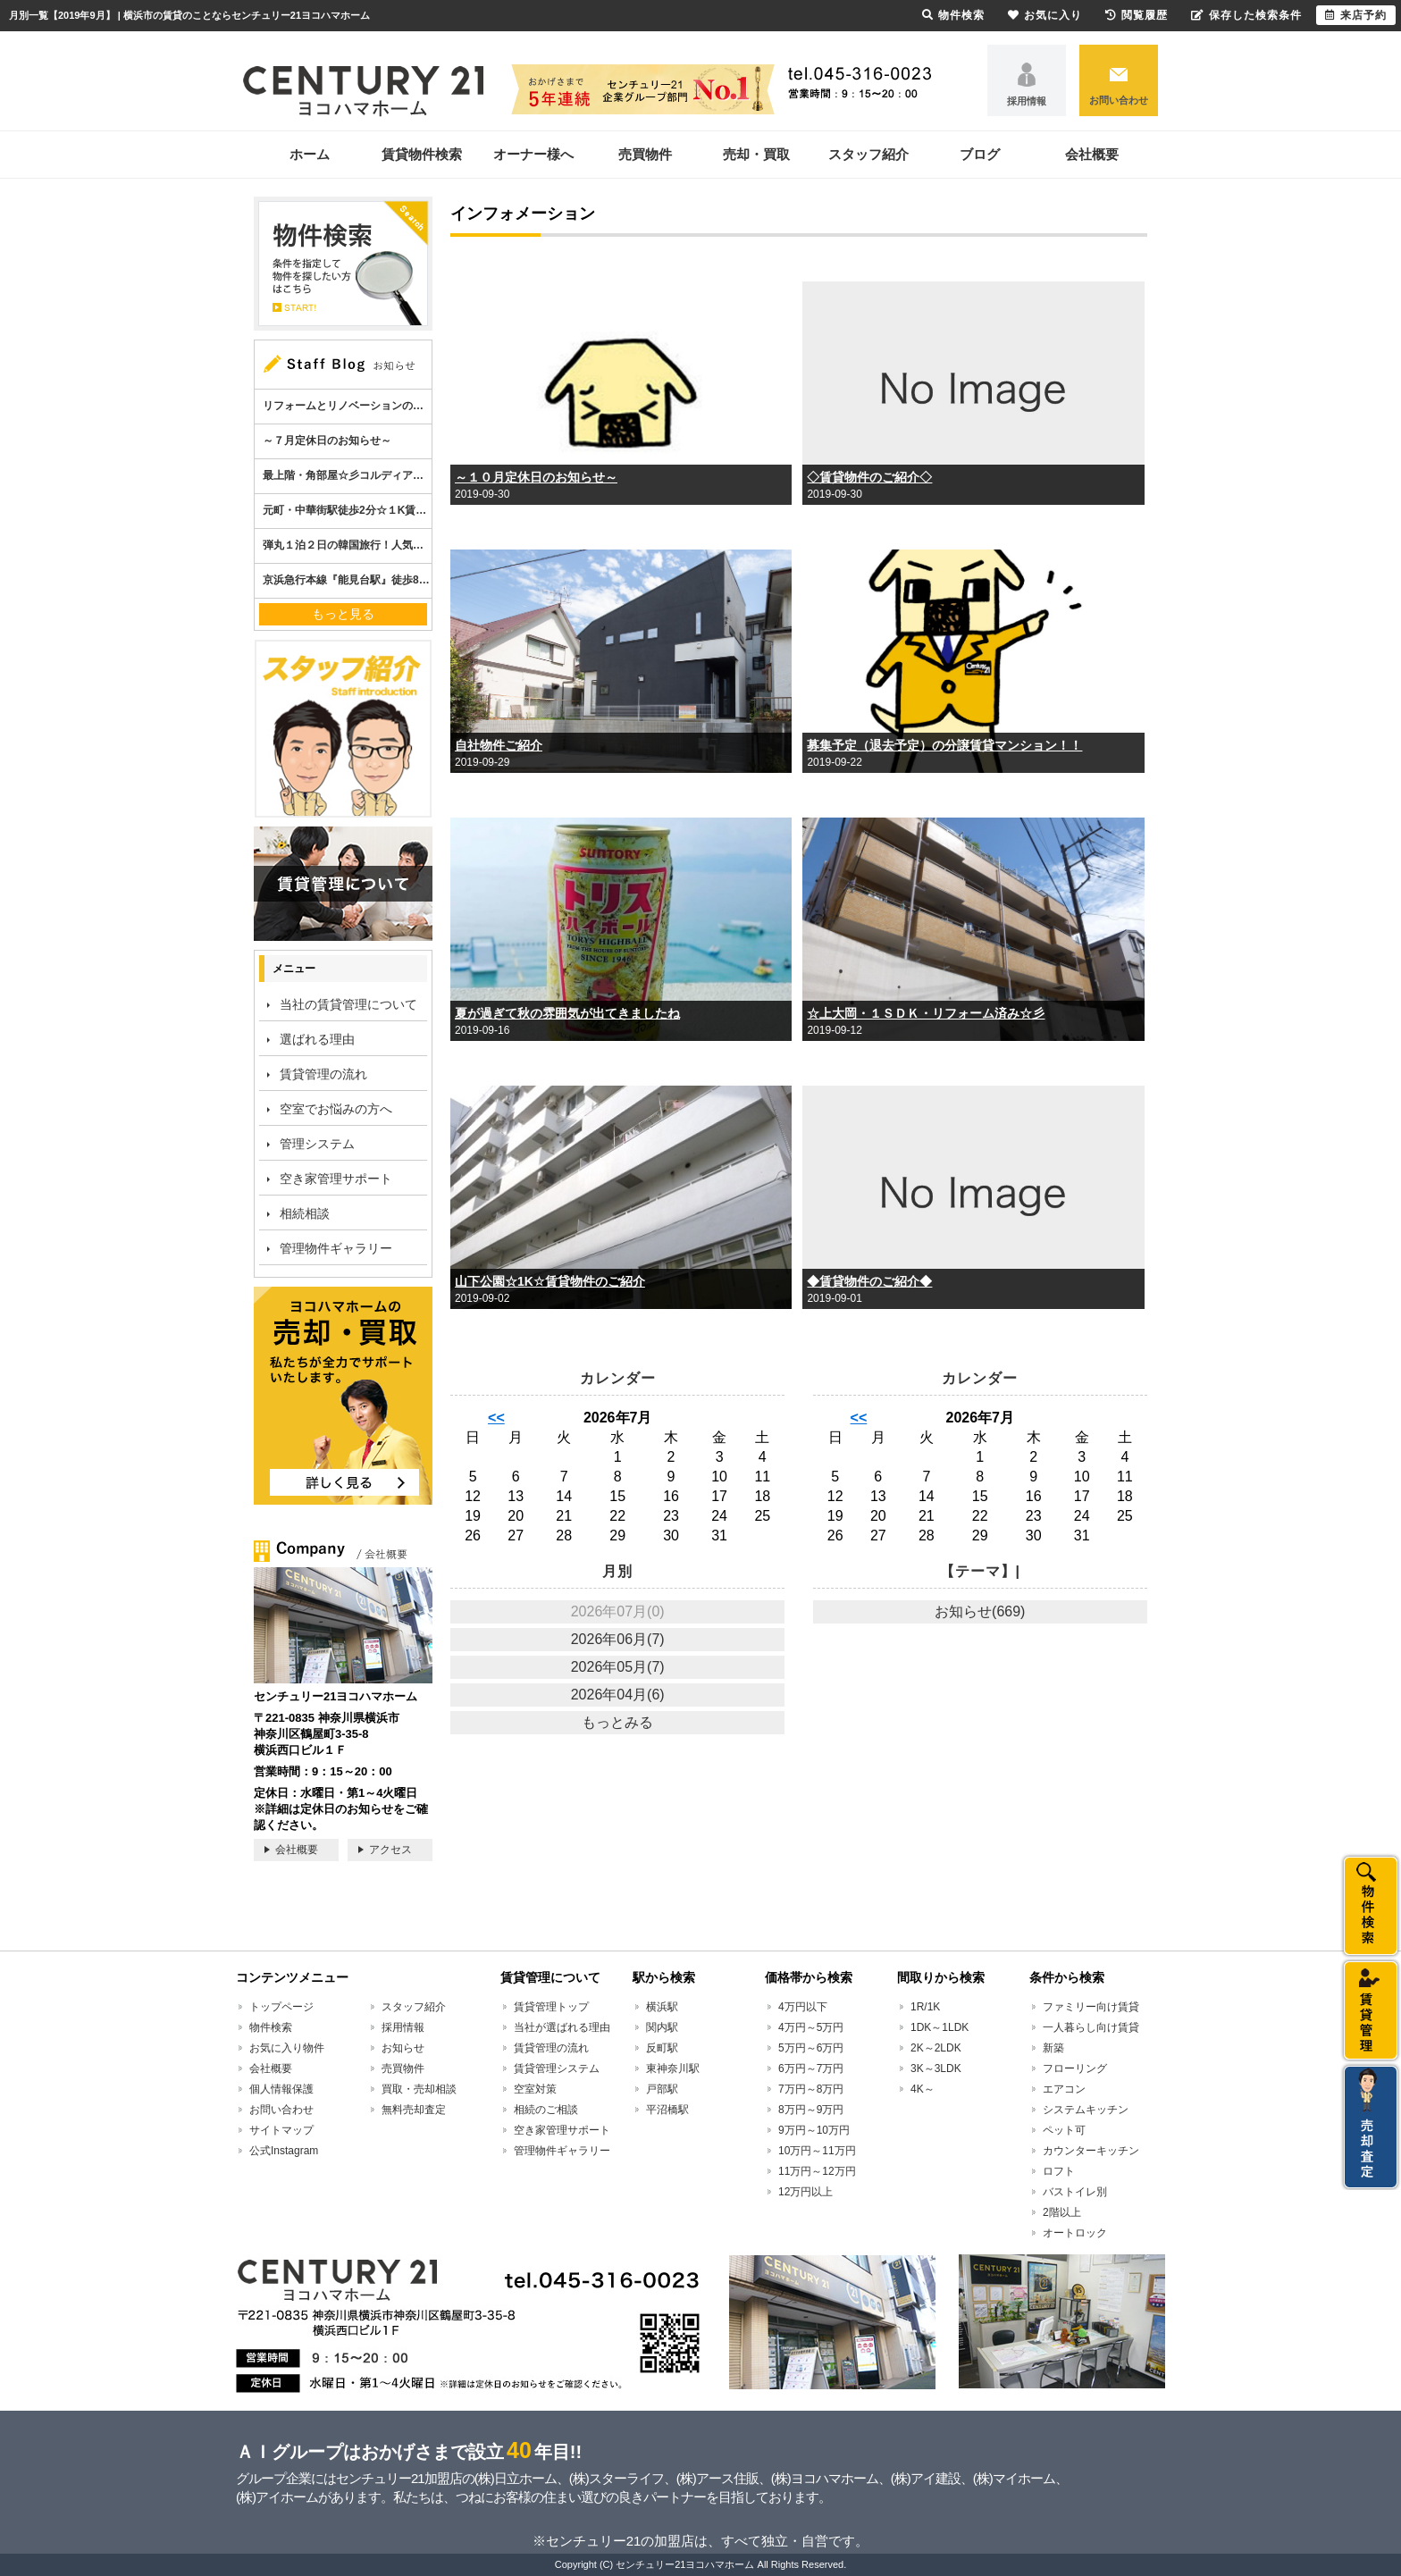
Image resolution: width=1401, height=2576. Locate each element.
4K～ (922, 2089)
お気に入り (1045, 15)
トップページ (281, 2007)
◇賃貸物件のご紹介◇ (869, 477)
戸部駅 (662, 2089)
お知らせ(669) (980, 1611)
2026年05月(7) (618, 1666)
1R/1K (925, 2007)
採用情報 (1026, 101)
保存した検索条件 (1246, 15)
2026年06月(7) (618, 1639)
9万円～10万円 (814, 2130)
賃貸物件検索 (422, 154)
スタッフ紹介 (868, 154)
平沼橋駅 (667, 2109)
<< (496, 1417)
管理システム (317, 1144)
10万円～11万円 (817, 2150)
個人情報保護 (281, 2089)
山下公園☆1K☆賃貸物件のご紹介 (550, 1281)
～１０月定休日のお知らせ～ (536, 477)
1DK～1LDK (939, 2027)
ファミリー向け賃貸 (1091, 2007)
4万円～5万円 (810, 2027)
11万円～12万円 (817, 2171)
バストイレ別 (1075, 2192)
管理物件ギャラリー (336, 1248)
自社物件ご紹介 (498, 745)
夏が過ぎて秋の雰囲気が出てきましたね (567, 1013)
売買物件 (645, 154)
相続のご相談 (546, 2109)
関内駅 (662, 2027)
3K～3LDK (935, 2068)
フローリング (1075, 2068)
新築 (1053, 2048)
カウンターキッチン (1091, 2150)
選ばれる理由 (317, 1039)
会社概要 (1092, 154)
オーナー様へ (533, 154)
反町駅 (662, 2048)
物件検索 (270, 2027)
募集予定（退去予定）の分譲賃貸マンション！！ (944, 745)
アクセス (390, 1849)
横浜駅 (662, 2007)
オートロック (1075, 2233)
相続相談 (305, 1213)
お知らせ (403, 2048)
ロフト (1059, 2171)
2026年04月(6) (618, 1694)
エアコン (1064, 2089)
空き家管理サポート (336, 1178)
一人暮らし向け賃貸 (1091, 2027)
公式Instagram (283, 2150)
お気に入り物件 (286, 2048)
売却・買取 (756, 154)
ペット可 (1064, 2130)
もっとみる (617, 1722)
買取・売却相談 (419, 2089)
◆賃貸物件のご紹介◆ (869, 1281)
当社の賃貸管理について (348, 1004)
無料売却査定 (414, 2109)
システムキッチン (1085, 2109)
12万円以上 (805, 2192)
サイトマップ (281, 2130)
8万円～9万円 (810, 2109)
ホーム (309, 154)
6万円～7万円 (810, 2068)
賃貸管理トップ (551, 2007)
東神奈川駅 (673, 2068)
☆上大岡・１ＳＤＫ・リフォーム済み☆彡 (925, 1013)
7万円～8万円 (810, 2089)
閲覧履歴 (1136, 15)
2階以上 (1062, 2212)
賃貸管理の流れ (323, 1074)
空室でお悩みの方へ (336, 1109)
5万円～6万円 (810, 2048)
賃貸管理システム (557, 2068)
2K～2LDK (935, 2048)
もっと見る (343, 614)
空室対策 (535, 2089)
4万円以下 (802, 2007)
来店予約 (1356, 15)
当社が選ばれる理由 (562, 2027)
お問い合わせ (1118, 100)
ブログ (980, 154)
